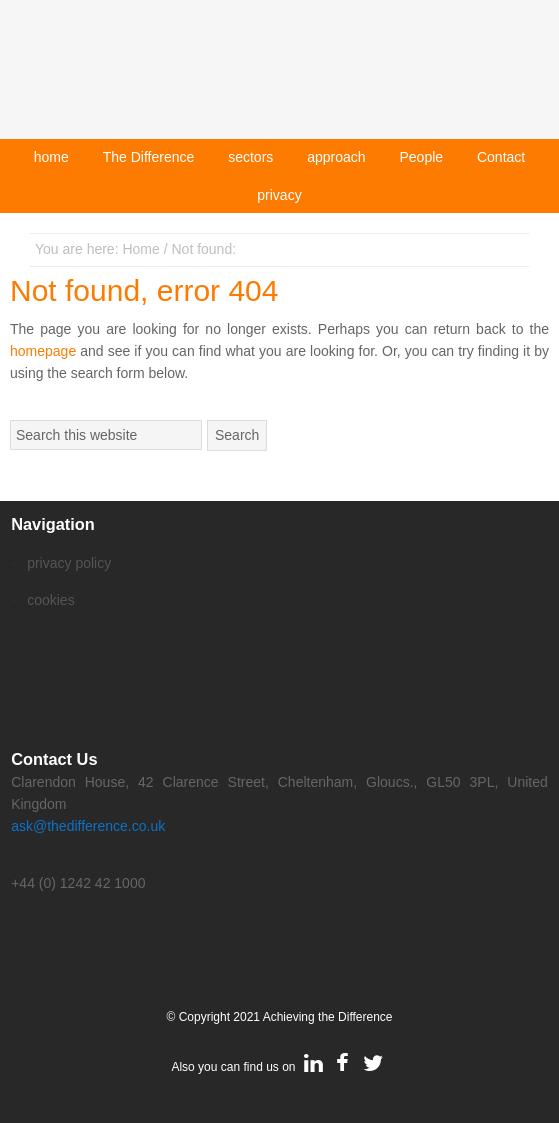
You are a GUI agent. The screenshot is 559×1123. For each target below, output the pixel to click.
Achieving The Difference (280, 77)
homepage (43, 351)
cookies (50, 600)
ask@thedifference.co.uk (88, 826)
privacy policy (69, 563)
